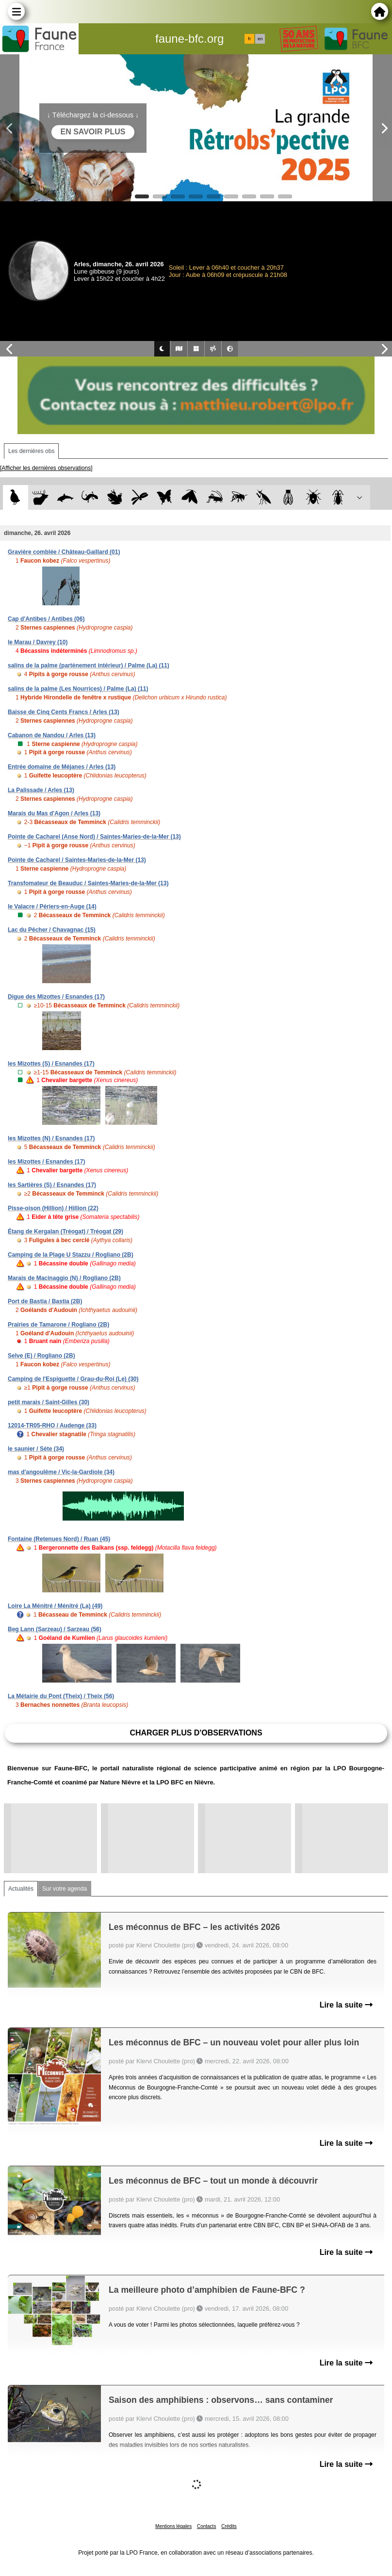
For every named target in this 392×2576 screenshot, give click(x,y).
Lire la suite (346, 2005)
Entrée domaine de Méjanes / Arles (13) (61, 766)
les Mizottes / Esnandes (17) (46, 1161)
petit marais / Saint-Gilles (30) (48, 1402)
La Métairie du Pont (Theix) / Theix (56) (61, 1696)
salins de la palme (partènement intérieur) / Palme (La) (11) (88, 665)
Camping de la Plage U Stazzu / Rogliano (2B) (70, 1254)
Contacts (206, 2526)
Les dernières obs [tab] (31, 451)
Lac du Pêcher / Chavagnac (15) (52, 929)
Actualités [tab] (20, 1888)
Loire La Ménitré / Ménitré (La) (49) (55, 1606)
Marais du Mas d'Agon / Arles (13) (54, 813)
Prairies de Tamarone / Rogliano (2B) (58, 1324)
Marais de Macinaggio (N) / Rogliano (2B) (64, 1278)
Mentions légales (173, 2526)
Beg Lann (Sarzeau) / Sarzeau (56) (54, 1629)
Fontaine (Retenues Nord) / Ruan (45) (59, 1539)
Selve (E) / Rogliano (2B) (41, 1355)
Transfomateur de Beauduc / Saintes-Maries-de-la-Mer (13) (88, 883)
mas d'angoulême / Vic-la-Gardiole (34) (61, 1472)
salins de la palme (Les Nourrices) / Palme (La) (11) (78, 688)
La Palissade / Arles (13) (41, 790)
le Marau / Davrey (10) (37, 642)
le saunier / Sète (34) (36, 1448)
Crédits (229, 2526)
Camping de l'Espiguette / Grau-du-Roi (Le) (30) (73, 1379)
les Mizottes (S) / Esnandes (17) (51, 1063)
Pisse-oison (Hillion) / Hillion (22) (53, 1208)
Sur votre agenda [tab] (64, 1888)
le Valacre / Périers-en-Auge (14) (52, 906)
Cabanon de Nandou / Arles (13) (52, 735)
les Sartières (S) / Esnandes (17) (52, 1185)
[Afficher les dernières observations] (46, 468)
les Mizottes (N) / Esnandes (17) (51, 1138)
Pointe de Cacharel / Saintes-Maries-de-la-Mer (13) (77, 860)
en (260, 38)
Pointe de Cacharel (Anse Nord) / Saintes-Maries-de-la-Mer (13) (94, 836)
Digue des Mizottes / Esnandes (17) (56, 996)
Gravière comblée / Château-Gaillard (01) (64, 552)
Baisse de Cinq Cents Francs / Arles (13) (63, 712)
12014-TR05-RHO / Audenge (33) (52, 1425)
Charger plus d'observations (196, 1733)
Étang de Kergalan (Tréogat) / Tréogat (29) (65, 1231)
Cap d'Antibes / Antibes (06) (46, 619)
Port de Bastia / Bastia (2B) (45, 1301)
